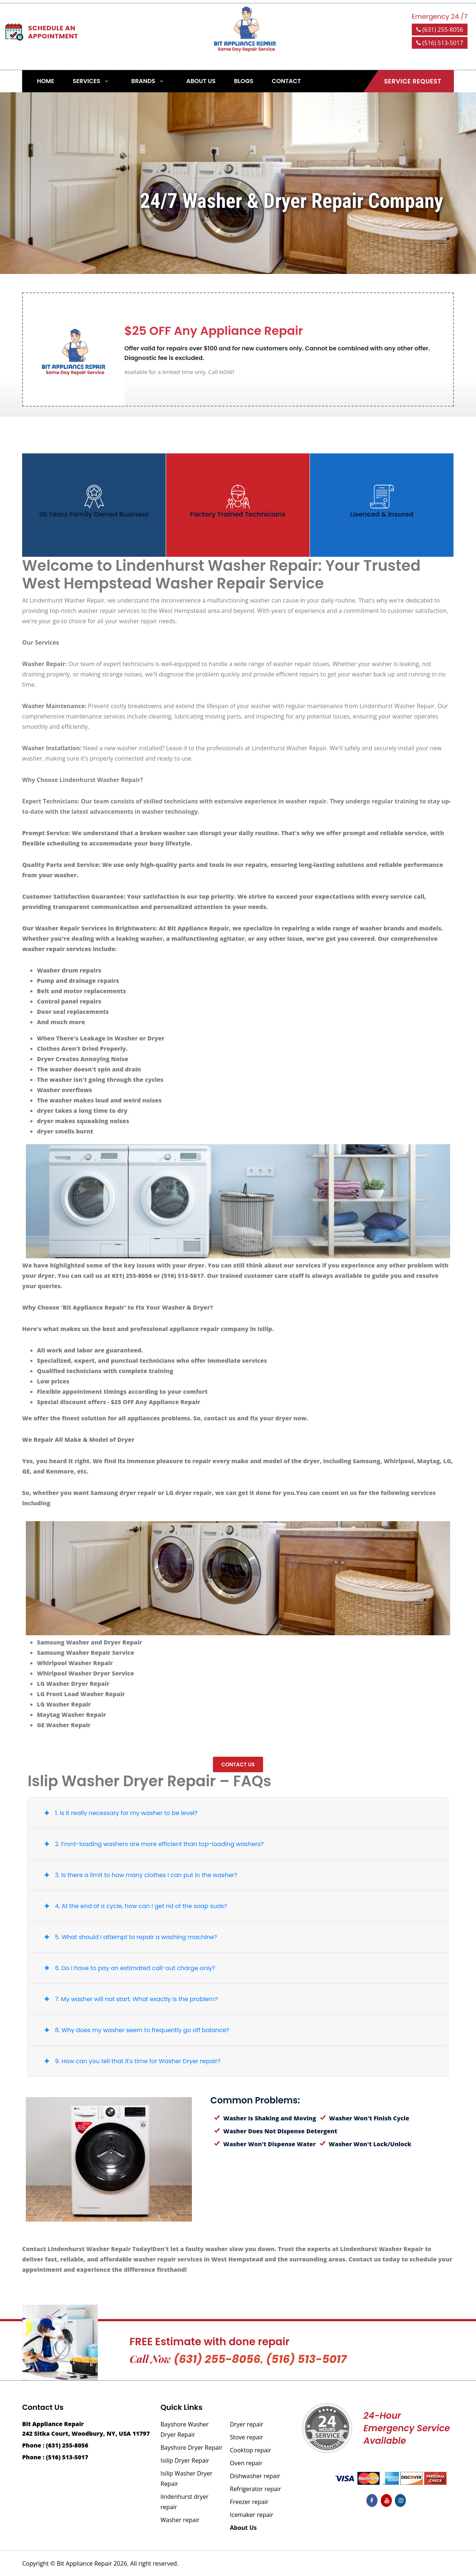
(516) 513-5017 (439, 43)
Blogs (243, 81)
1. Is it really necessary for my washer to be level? (119, 1813)
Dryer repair (246, 2424)
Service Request (412, 81)
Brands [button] (149, 81)
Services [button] (92, 81)
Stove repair (246, 2437)
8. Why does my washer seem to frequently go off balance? (135, 2030)
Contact (286, 81)
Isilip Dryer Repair (185, 2460)
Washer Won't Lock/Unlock (365, 2144)
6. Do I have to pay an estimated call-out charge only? (128, 1968)
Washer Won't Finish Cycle (365, 2118)
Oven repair (246, 2463)
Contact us (238, 1764)
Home (45, 81)
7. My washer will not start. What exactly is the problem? (129, 1999)
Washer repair (180, 2520)
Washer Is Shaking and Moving (265, 2118)
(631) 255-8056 (439, 29)
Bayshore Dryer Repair (192, 2447)
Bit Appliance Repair (84, 2563)
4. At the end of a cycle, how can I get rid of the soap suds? (134, 1906)
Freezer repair (249, 2502)
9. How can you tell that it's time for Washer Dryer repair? (131, 2061)
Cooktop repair (250, 2450)
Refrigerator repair (255, 2489)
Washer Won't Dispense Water (265, 2144)
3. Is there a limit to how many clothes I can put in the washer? (139, 1875)
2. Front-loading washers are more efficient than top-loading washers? (152, 1844)
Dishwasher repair (255, 2476)
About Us (200, 81)
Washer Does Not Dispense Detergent (275, 2131)
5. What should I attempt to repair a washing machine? (129, 1937)
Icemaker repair (251, 2515)
